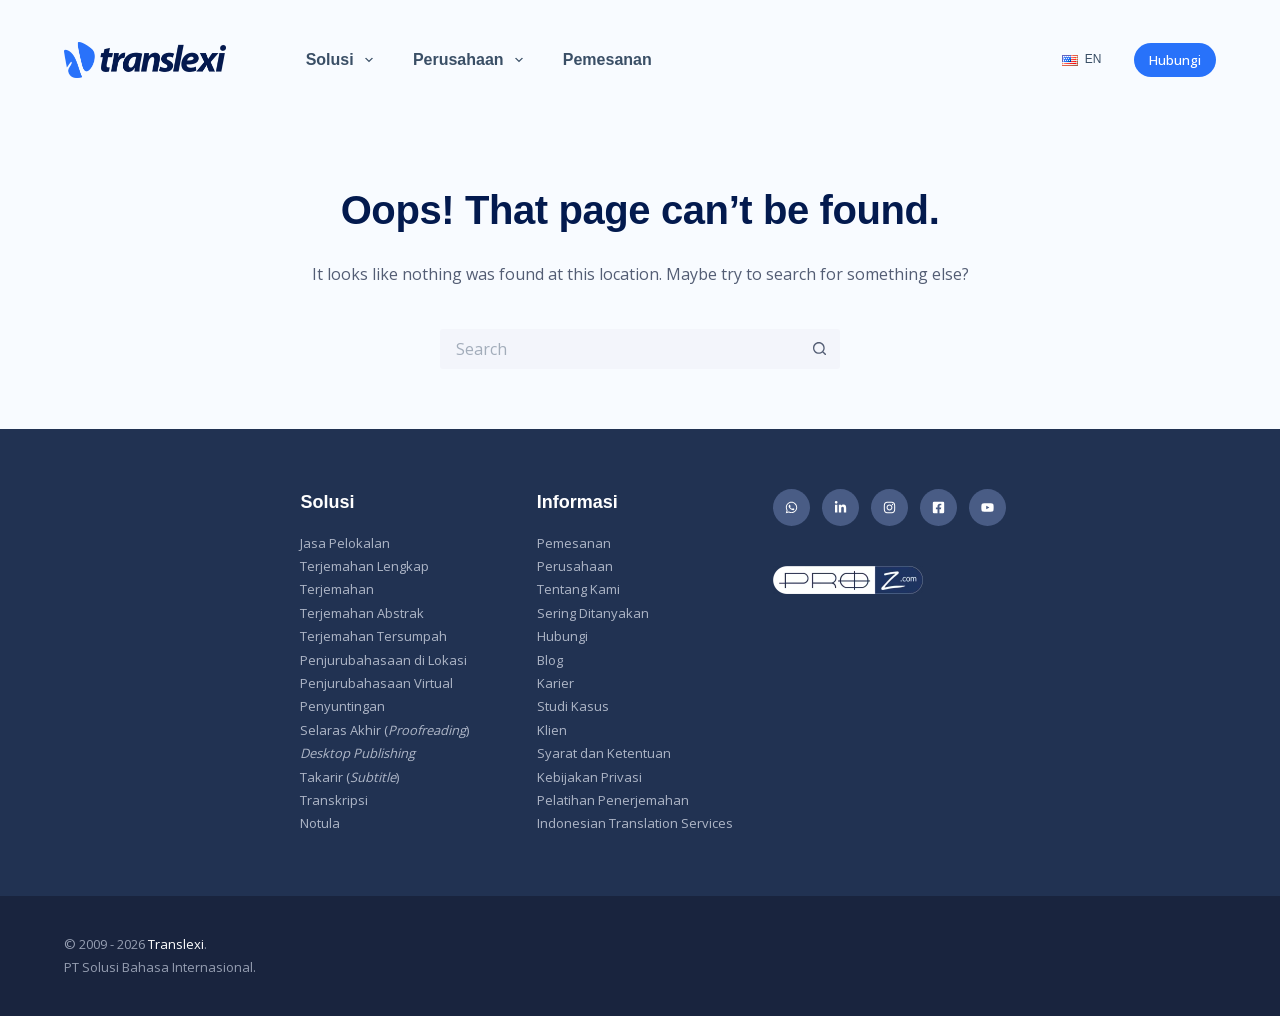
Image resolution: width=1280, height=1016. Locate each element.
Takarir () (349, 777)
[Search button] (820, 349)
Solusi (343, 60)
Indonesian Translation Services (635, 823)
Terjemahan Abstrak (362, 613)
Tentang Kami (578, 589)
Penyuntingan (342, 706)
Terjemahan (337, 589)
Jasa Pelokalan (345, 543)
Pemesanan (607, 59)
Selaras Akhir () (384, 730)
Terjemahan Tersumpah (373, 636)
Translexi (176, 944)
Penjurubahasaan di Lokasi (383, 660)
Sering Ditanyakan (593, 613)
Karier (555, 683)
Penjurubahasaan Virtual (376, 683)
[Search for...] (620, 349)
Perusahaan (472, 60)
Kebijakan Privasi (589, 777)
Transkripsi (334, 800)
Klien (552, 730)
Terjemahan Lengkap (364, 566)
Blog (550, 660)
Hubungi (1175, 60)
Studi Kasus (573, 706)
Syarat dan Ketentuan (604, 753)
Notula (320, 823)
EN (1081, 59)
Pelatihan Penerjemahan (613, 800)
